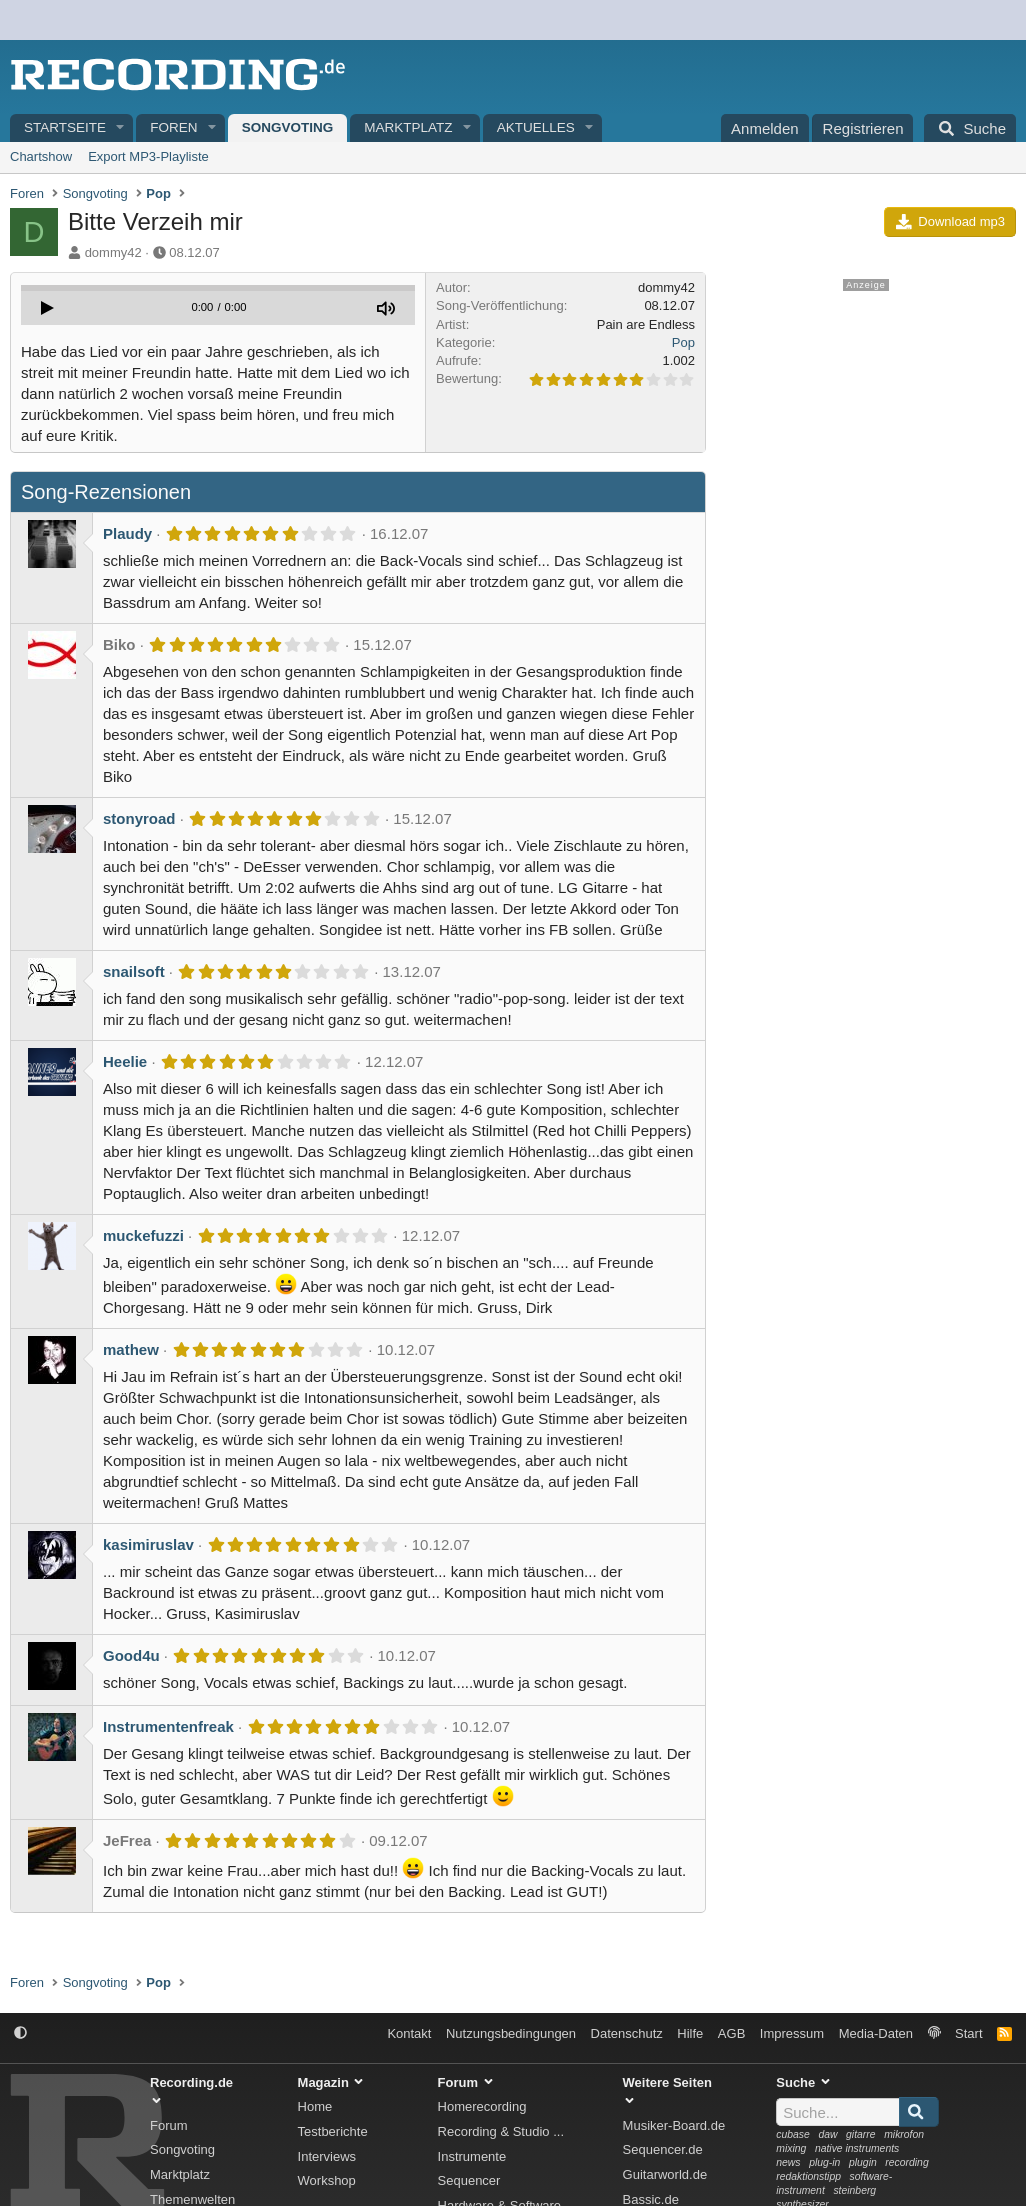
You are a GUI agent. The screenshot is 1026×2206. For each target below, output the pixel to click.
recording (906, 2162)
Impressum (792, 2033)
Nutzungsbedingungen (511, 2033)
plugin (863, 2162)
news (788, 2162)
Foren (173, 127)
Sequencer (469, 2180)
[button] (121, 128)
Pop (683, 342)
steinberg (854, 2190)
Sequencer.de (663, 2149)
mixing (791, 2148)
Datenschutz (627, 2033)
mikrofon (904, 2134)
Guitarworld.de (665, 2174)
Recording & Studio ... (501, 2131)
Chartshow (41, 156)
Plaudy (127, 533)
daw (827, 2134)
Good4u (131, 1655)
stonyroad (139, 818)
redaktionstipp (808, 2176)
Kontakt (409, 2033)
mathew (131, 1349)
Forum (169, 2125)
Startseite (65, 127)
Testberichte (333, 2131)
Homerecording (482, 2106)
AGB (731, 2033)
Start (968, 2033)
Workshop (327, 2180)
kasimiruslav (148, 1544)
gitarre (860, 2134)
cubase (793, 2134)
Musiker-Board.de (674, 2125)
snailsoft (134, 971)
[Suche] (970, 128)
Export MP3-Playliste (148, 156)
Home (315, 2106)
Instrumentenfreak (168, 1726)
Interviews (327, 2156)
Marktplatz (408, 127)
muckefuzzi (143, 1235)
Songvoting (288, 127)
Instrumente (472, 2156)
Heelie (125, 1061)
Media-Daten (876, 2033)
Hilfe (690, 2033)
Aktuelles (536, 127)
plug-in (824, 2162)
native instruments (857, 2148)
